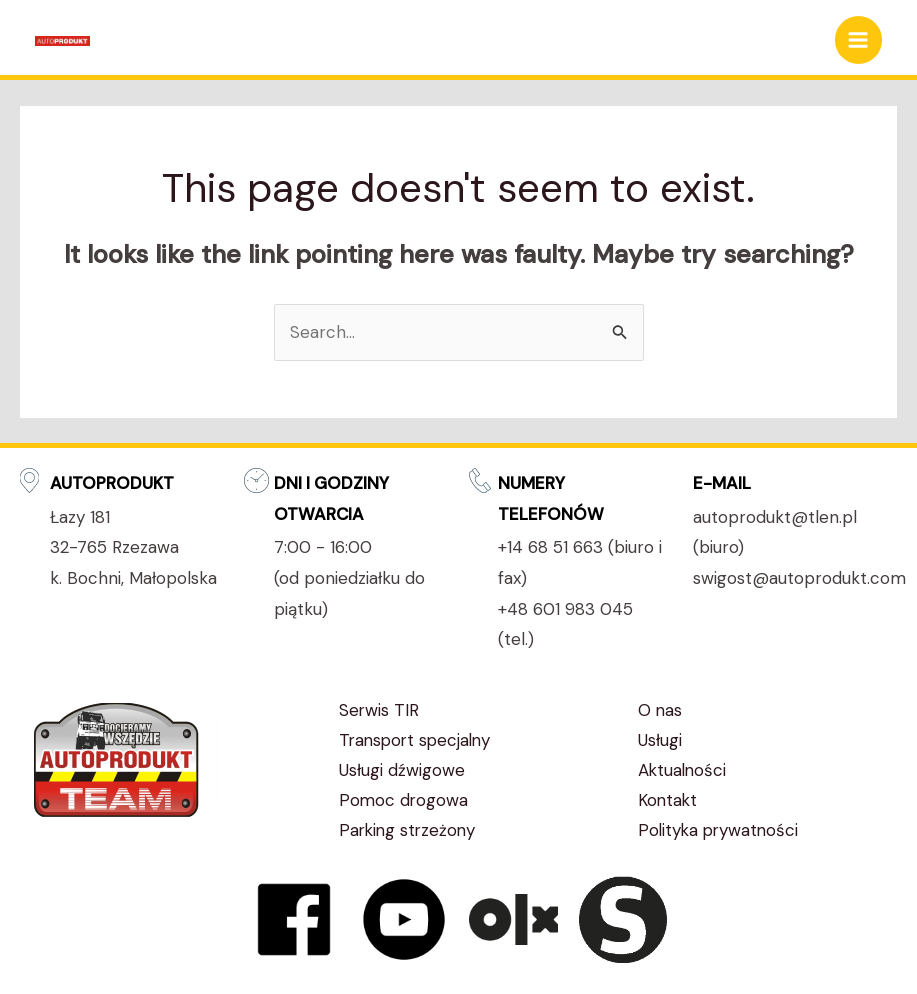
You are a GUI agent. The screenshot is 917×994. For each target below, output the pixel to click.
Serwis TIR (379, 710)
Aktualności (683, 770)
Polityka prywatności (720, 830)
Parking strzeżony (409, 830)
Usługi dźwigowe (402, 770)
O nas (660, 710)
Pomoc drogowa (404, 800)
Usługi (660, 740)
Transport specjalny (418, 740)
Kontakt (668, 800)
